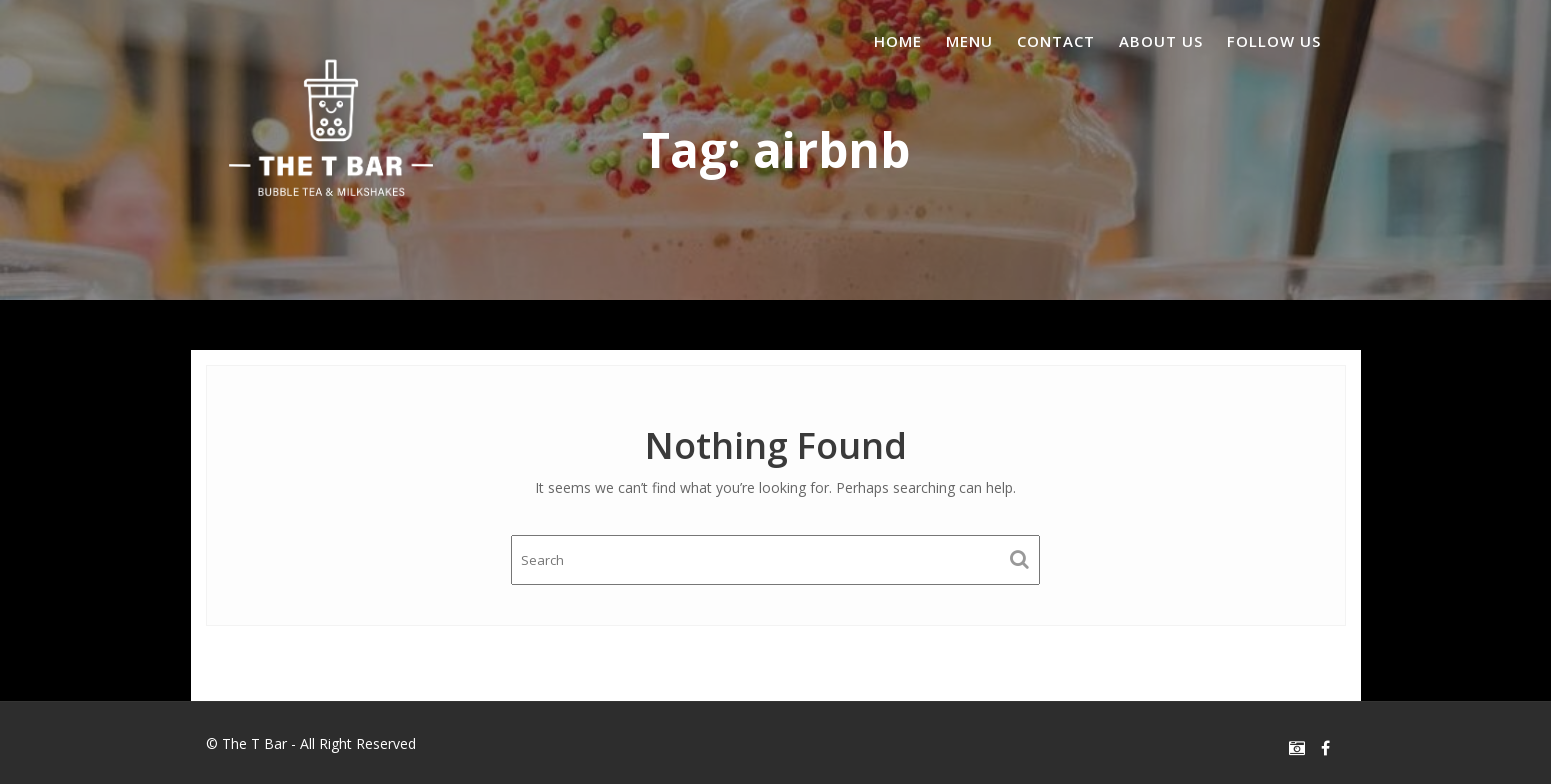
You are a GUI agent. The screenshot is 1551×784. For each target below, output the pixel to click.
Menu (969, 41)
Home (898, 41)
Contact (1056, 41)
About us (1161, 41)
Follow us (1274, 41)
